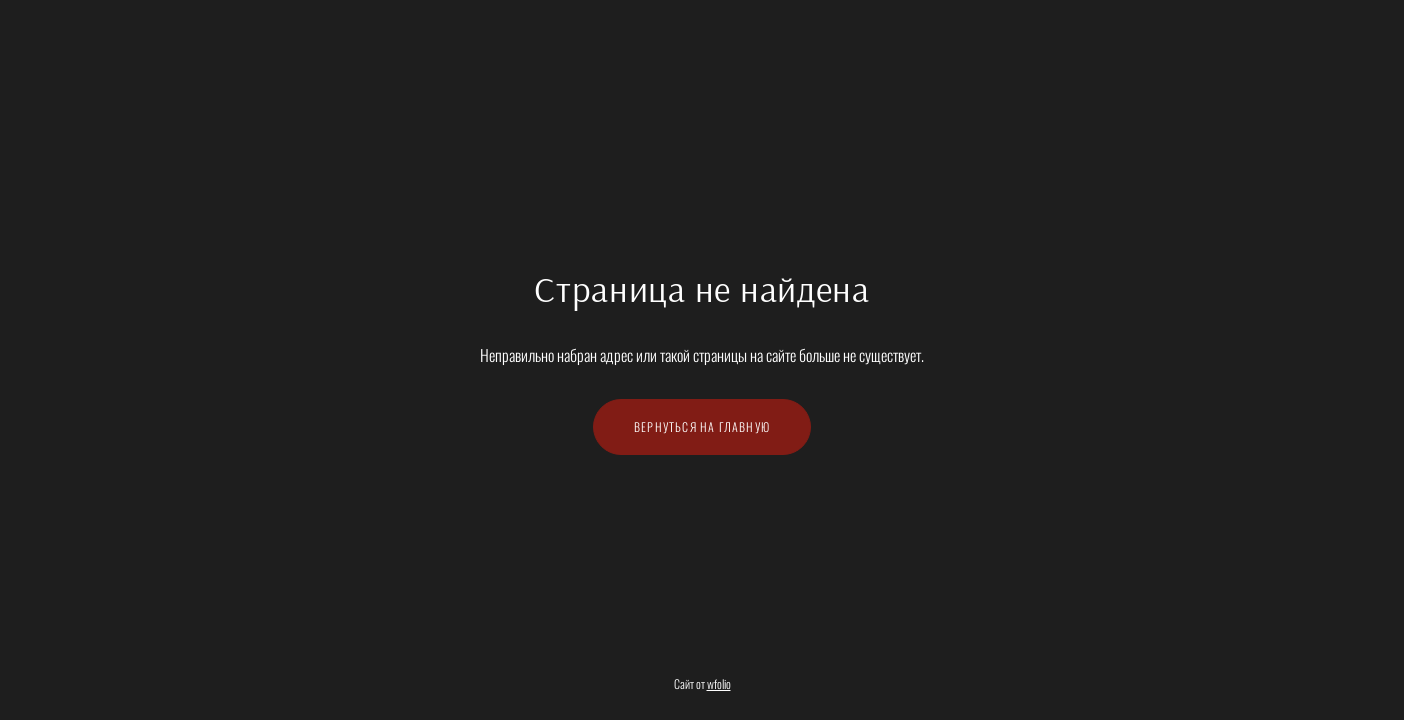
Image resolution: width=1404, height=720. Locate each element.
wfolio (719, 683)
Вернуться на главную (702, 426)
